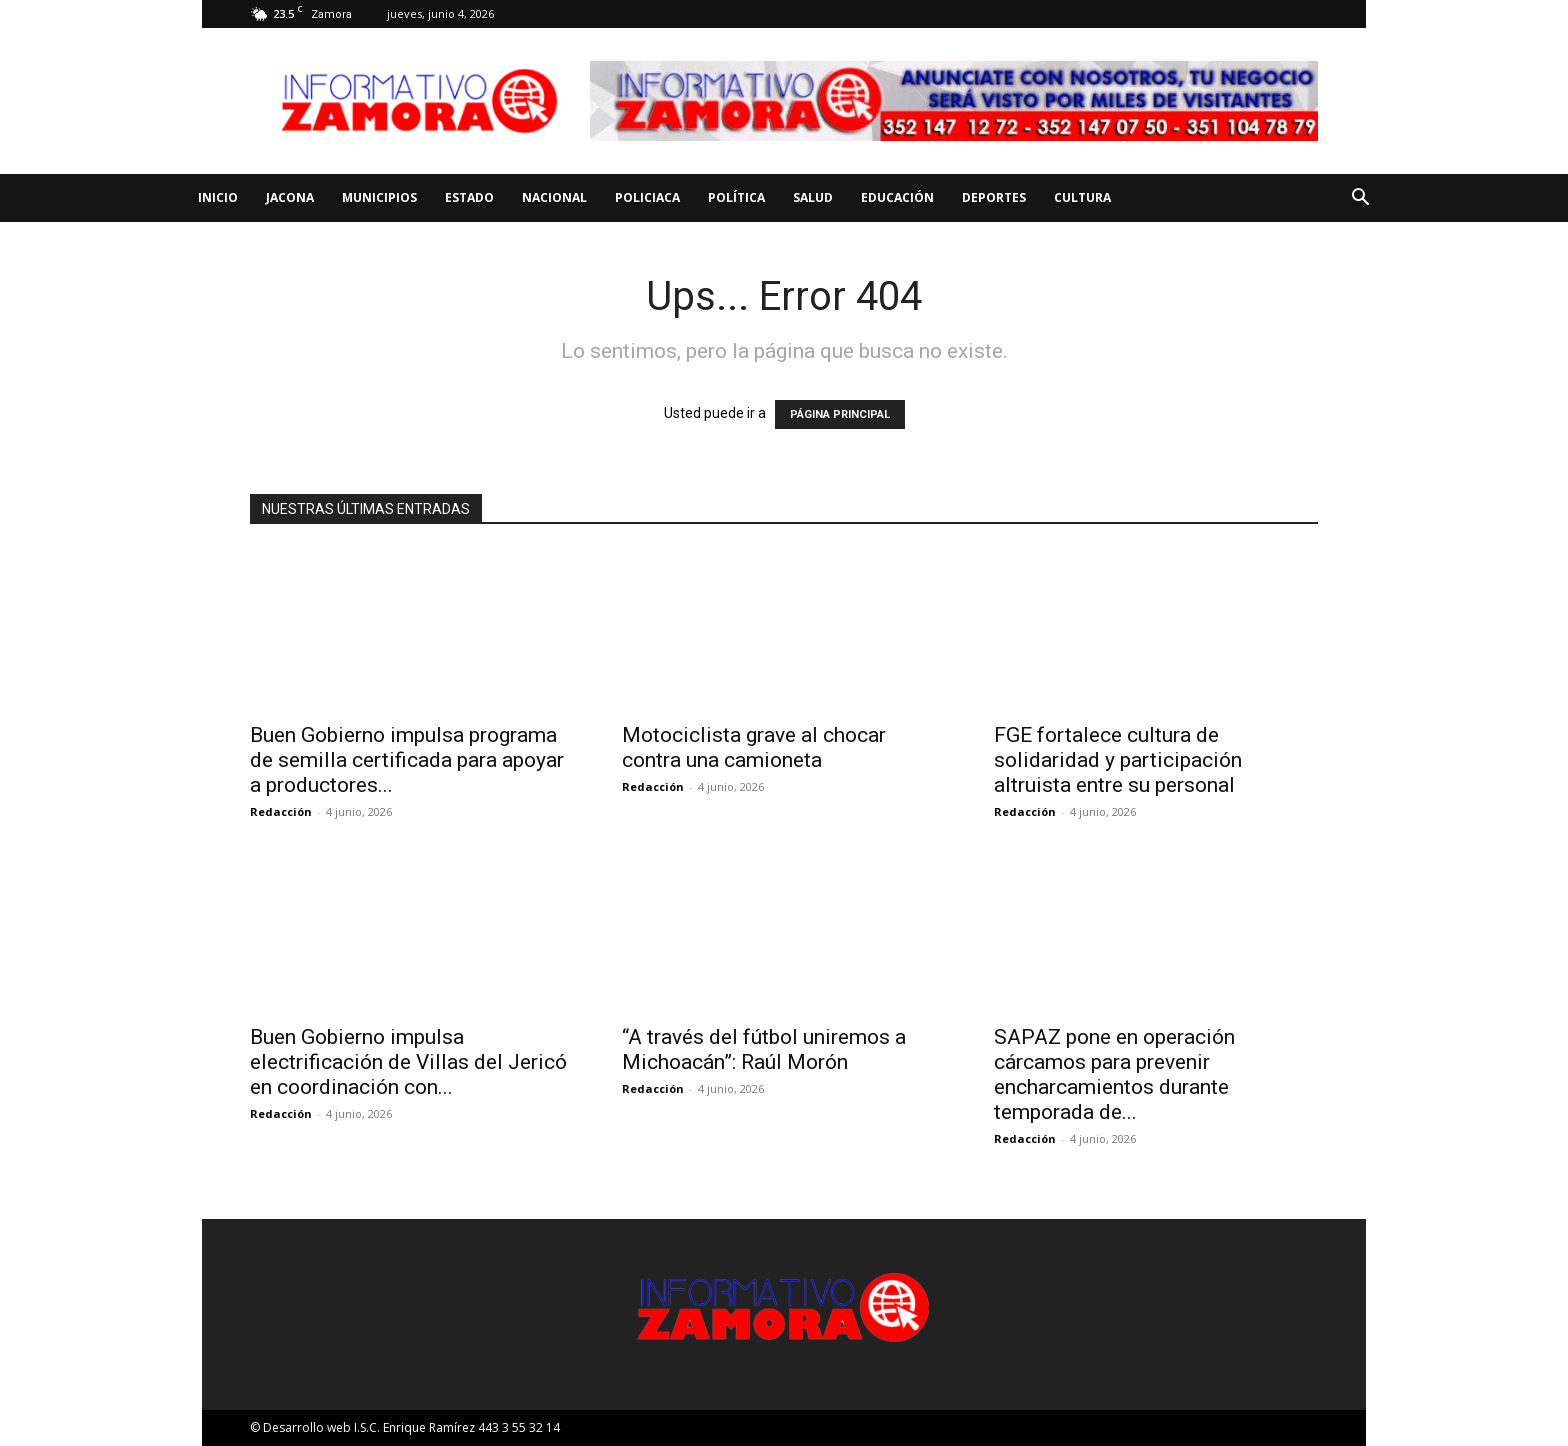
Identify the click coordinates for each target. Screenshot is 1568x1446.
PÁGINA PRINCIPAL (840, 414)
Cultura (1082, 197)
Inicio (218, 197)
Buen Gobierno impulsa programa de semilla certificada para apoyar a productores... (407, 760)
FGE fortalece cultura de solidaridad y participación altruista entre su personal (1118, 760)
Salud (813, 197)
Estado (469, 197)
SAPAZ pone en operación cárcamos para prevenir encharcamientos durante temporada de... (1114, 1074)
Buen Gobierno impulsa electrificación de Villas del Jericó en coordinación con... (408, 1062)
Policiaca (647, 197)
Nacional (554, 197)
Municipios (379, 197)
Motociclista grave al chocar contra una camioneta (754, 747)
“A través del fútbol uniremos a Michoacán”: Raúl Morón (764, 1049)
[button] (1360, 199)
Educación (897, 197)
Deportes (994, 197)
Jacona (290, 197)
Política (736, 197)
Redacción (281, 811)
